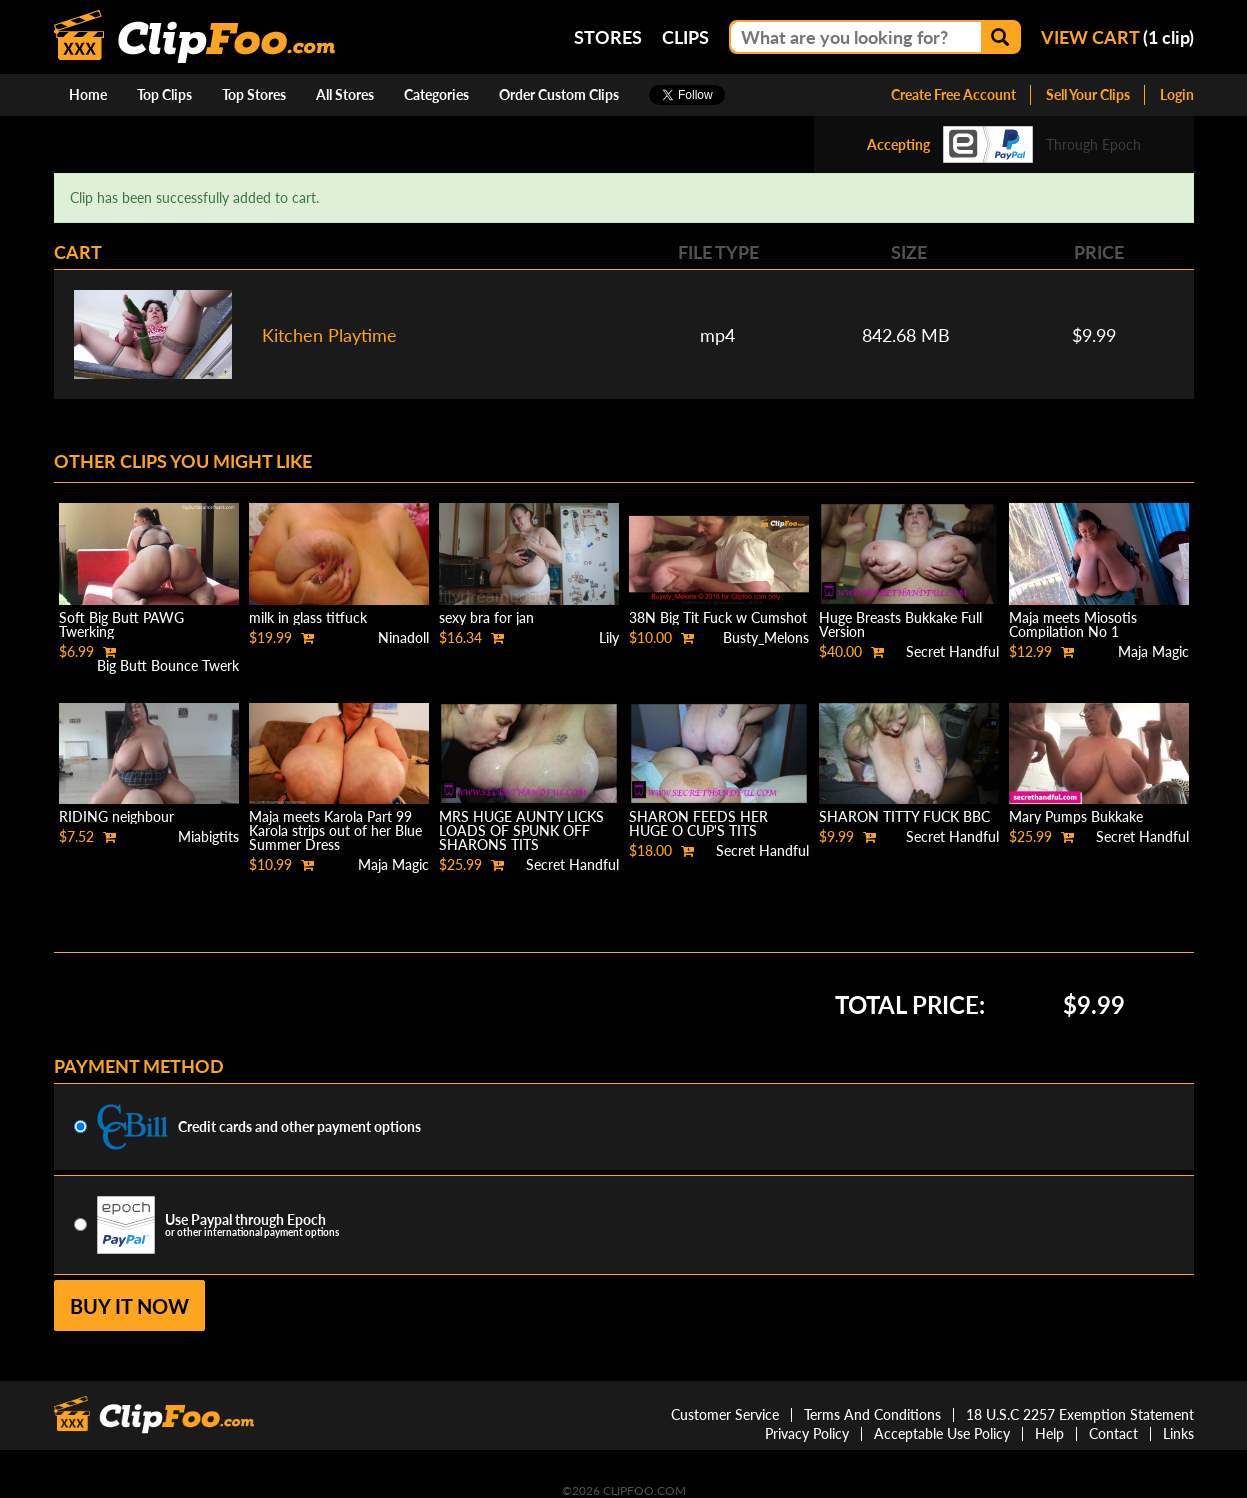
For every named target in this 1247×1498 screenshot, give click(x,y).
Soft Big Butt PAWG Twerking (121, 624)
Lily (609, 637)
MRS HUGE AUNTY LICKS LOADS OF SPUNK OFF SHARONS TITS (521, 830)
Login (1177, 94)
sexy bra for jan (486, 617)
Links (1178, 1433)
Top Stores (254, 94)
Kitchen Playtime (329, 335)
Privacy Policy (807, 1433)
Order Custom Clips (559, 94)
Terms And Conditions (872, 1414)
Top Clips (164, 94)
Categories (436, 94)
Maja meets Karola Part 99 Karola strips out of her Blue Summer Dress (335, 830)
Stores (608, 37)
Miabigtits (208, 836)
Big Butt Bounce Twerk (168, 665)
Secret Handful (952, 651)
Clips (685, 37)
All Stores (345, 94)
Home (88, 94)
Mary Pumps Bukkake (1076, 816)
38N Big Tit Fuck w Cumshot (718, 617)
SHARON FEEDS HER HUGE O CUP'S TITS (698, 823)
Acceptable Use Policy (942, 1433)
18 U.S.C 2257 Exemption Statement (1080, 1414)
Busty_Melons (766, 637)
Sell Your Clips (1088, 94)
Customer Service (725, 1414)
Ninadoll (403, 637)
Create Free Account (953, 94)
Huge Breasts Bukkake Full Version (900, 624)
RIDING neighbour (116, 816)
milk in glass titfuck (308, 617)
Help (1049, 1433)
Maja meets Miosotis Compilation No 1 (1073, 624)
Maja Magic (1153, 651)
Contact (1113, 1433)
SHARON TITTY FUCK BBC (904, 816)
